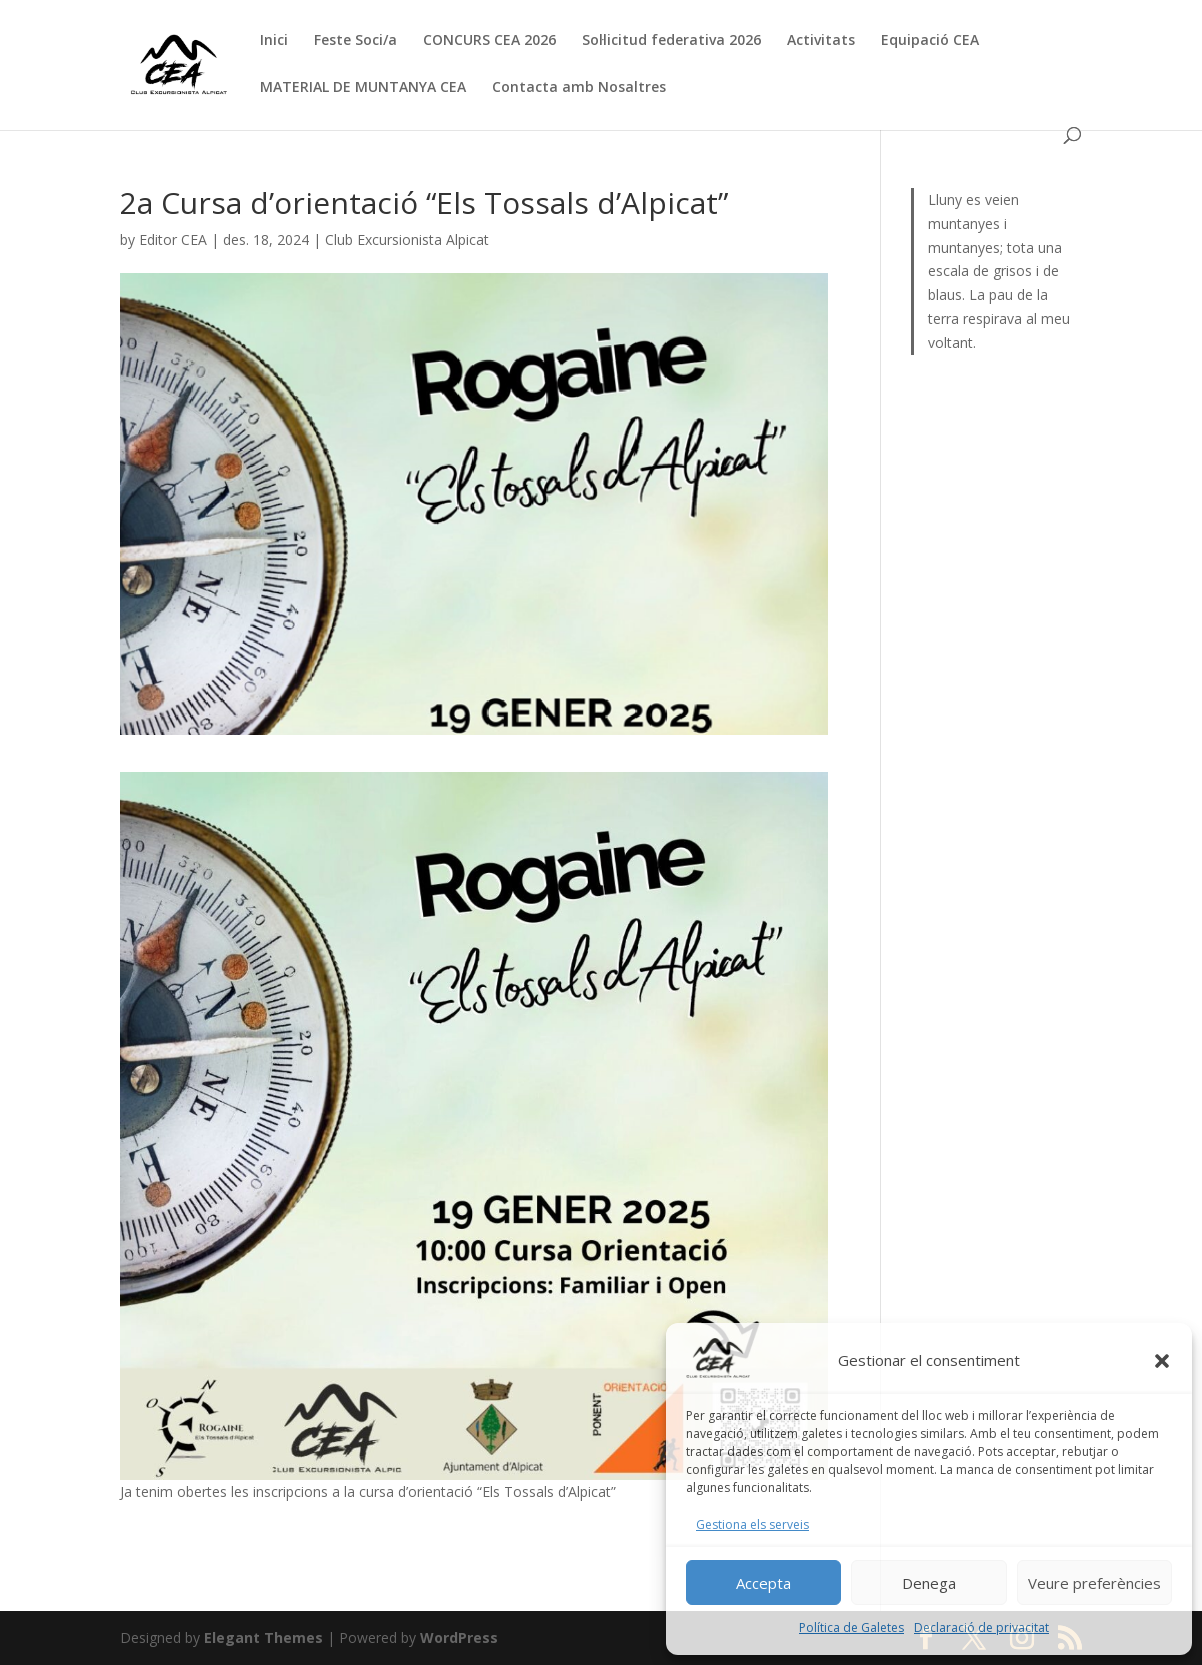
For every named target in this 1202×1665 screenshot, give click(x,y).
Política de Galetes (851, 1627)
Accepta (763, 1583)
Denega (929, 1583)
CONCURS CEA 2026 (489, 41)
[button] (1162, 1361)
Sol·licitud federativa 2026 (671, 41)
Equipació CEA (930, 41)
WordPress (459, 1637)
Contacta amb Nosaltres (579, 88)
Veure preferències (1094, 1583)
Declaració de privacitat (981, 1627)
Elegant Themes (263, 1637)
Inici (274, 41)
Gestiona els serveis (752, 1524)
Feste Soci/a (355, 41)
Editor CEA (173, 239)
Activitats (821, 41)
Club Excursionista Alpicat (407, 239)
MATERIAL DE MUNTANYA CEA (363, 88)
